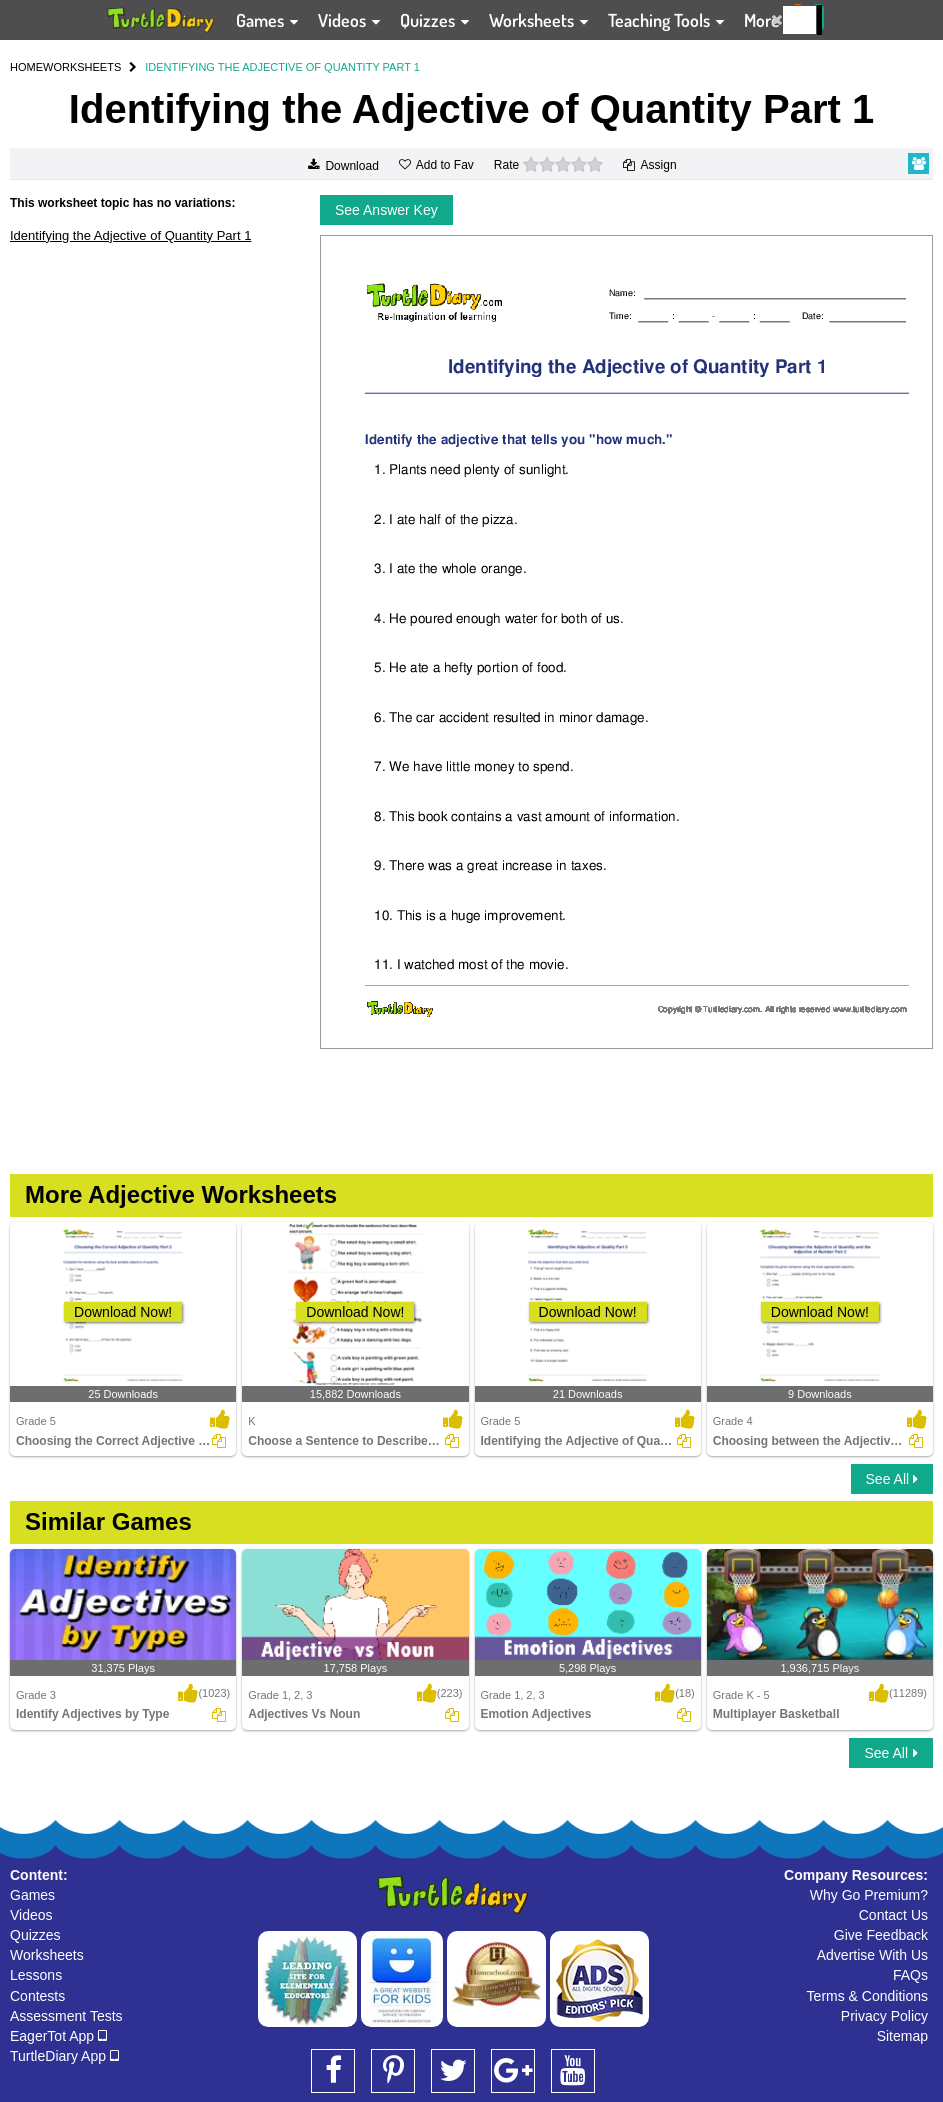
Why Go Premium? (869, 1895)
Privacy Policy (884, 2016)
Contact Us (893, 1915)
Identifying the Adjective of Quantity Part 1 (130, 235)
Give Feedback (881, 1935)
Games (32, 1895)
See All (892, 1479)
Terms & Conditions (867, 1996)
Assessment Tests (66, 2016)
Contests (37, 1996)
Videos (31, 1915)
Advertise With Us (872, 1955)
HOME (26, 67)
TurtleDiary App (64, 2056)
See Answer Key (386, 210)
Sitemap (902, 2036)
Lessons (36, 1975)
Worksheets (47, 1955)
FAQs (910, 1975)
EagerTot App (58, 2036)
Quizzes (35, 1935)
